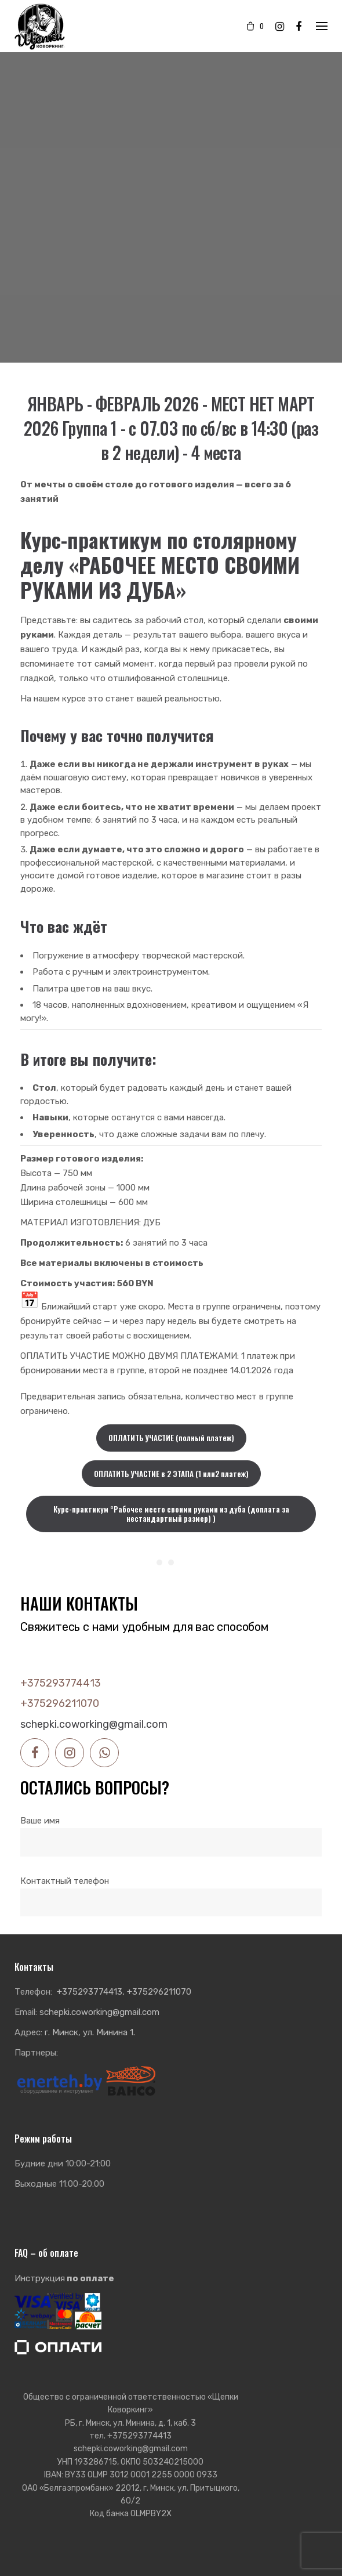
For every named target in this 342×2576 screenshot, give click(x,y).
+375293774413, (91, 1992)
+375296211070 (59, 1703)
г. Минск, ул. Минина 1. (90, 2032)
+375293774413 (60, 1683)
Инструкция (64, 2278)
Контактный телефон (171, 1892)
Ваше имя (171, 1831)
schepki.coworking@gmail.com (94, 1724)
